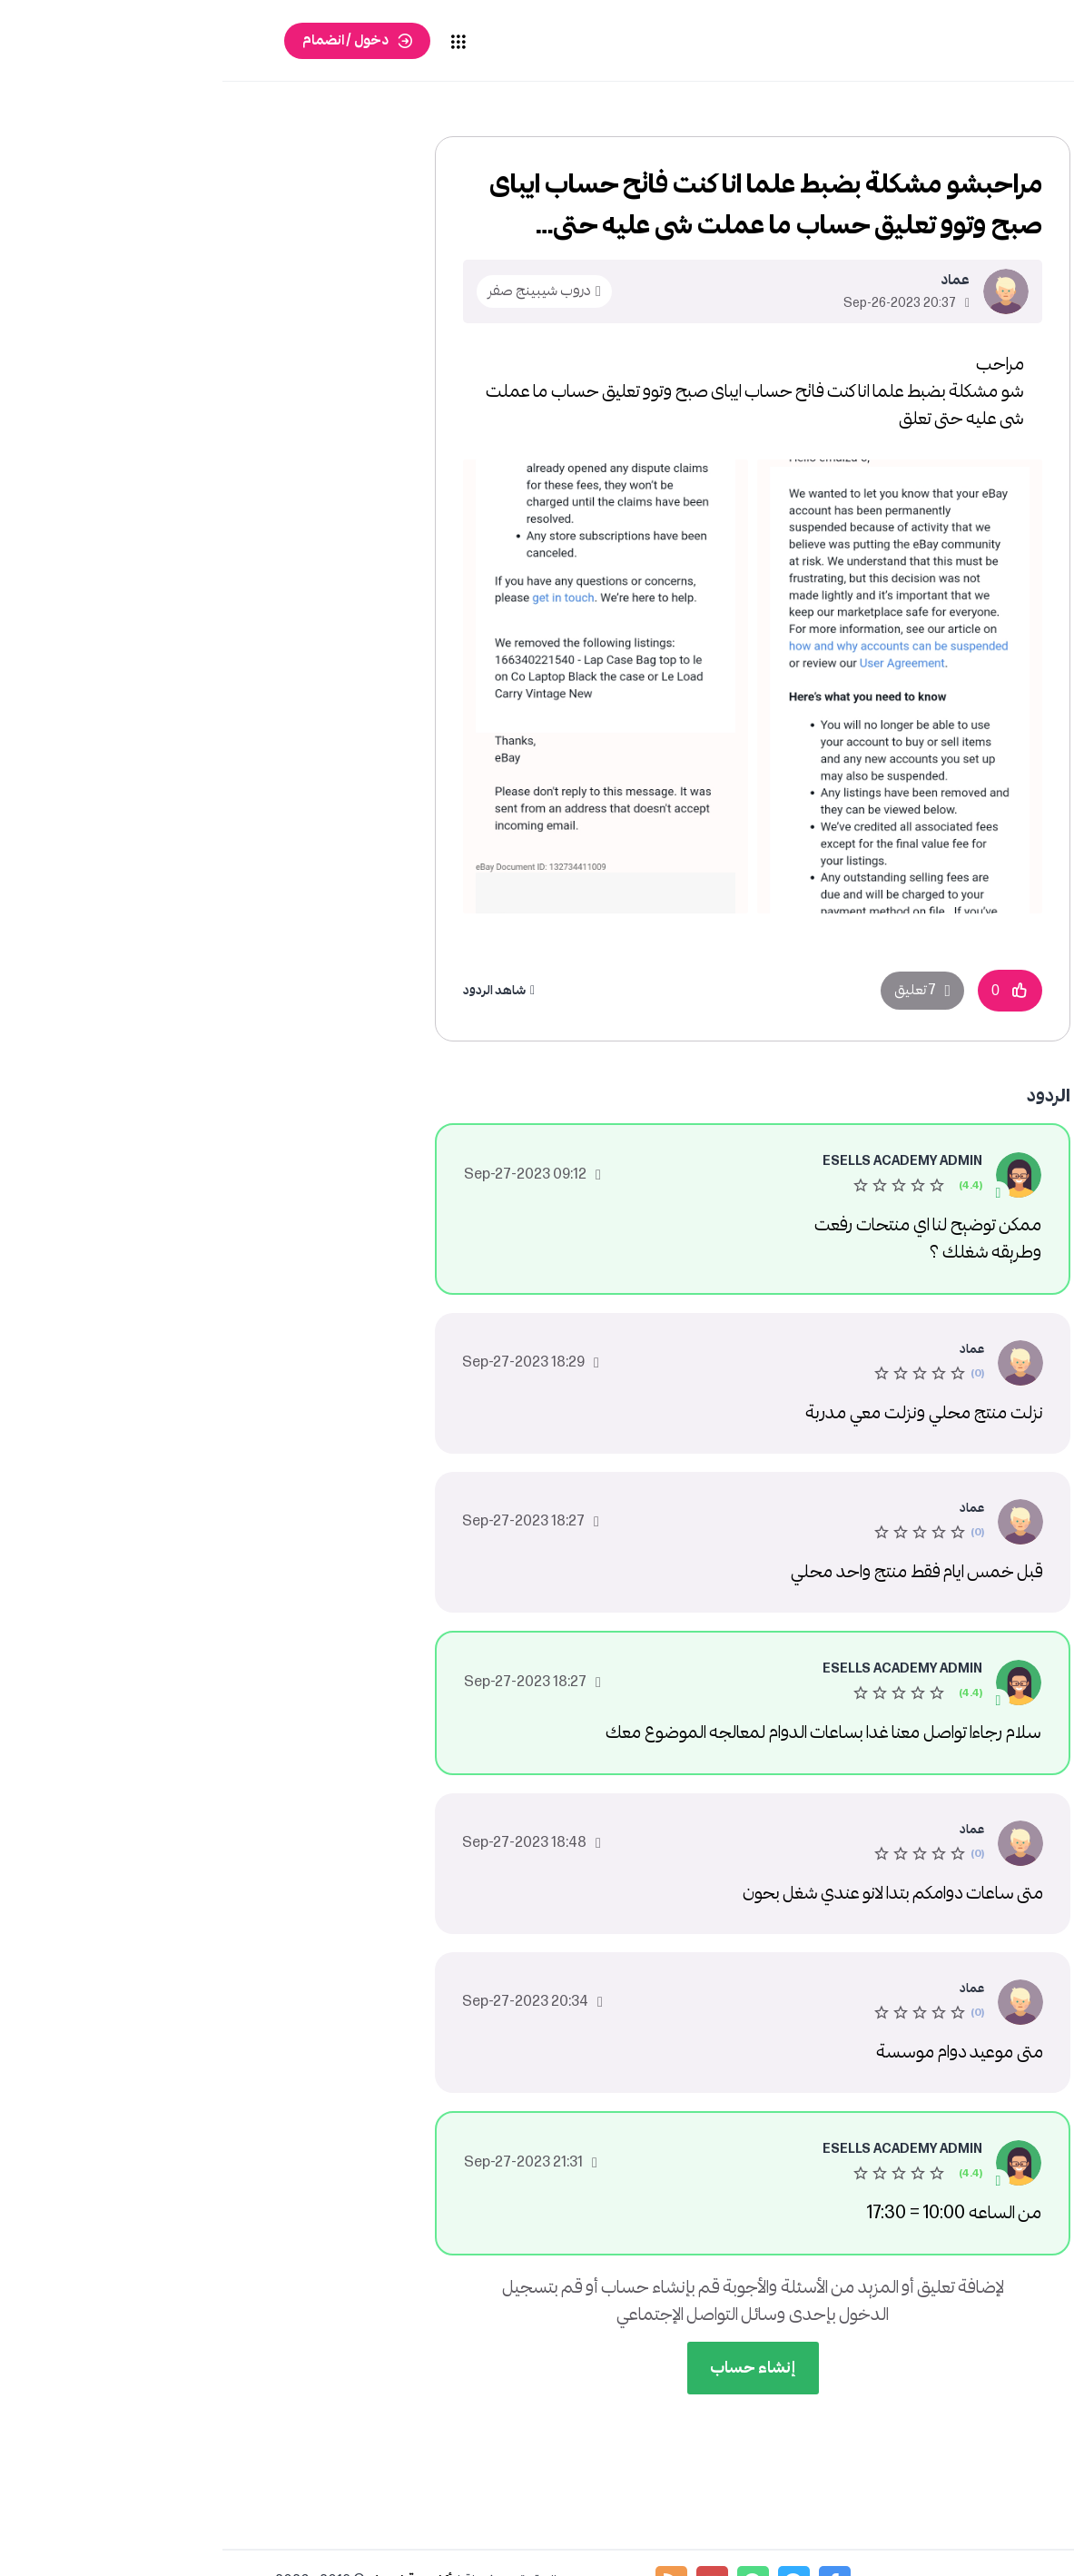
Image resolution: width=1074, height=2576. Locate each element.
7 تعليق (693, 990)
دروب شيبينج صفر (317, 291)
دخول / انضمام (123, 40)
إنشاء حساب (531, 2367)
